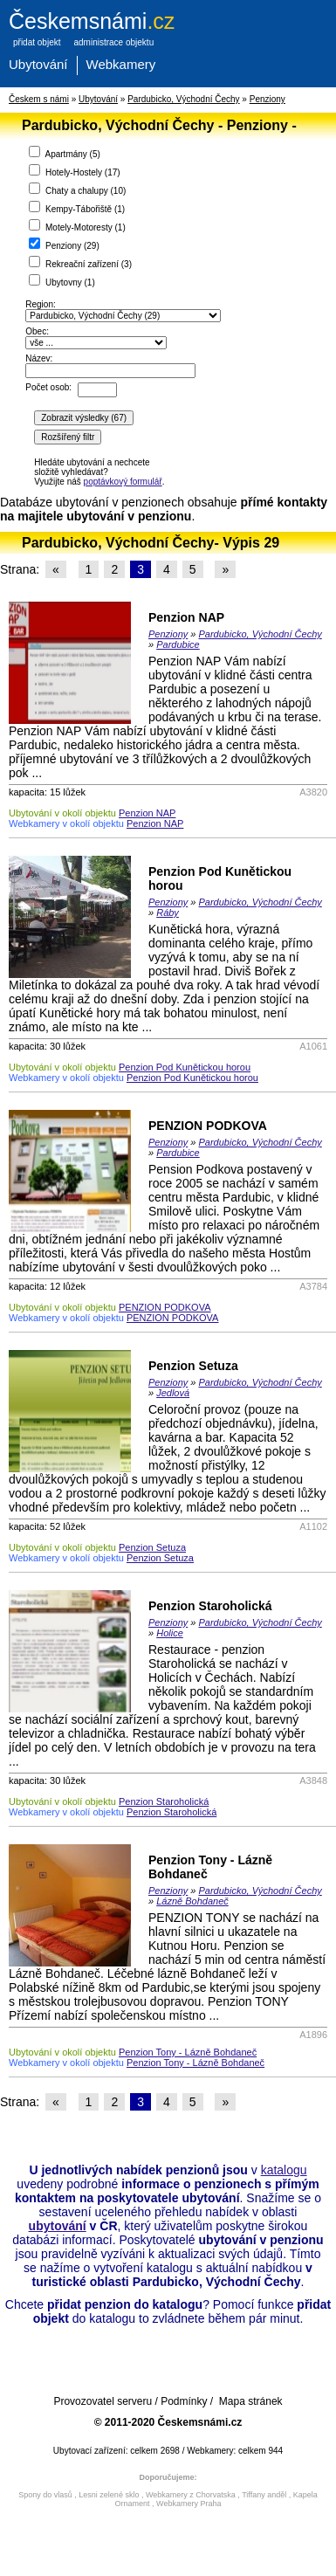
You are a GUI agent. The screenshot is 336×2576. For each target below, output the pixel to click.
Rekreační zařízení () (80, 262)
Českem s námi (39, 99)
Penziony (267, 99)
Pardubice (178, 644)
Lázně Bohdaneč (192, 1901)
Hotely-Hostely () (74, 170)
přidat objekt (36, 42)
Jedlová (172, 1393)
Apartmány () (64, 152)
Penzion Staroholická (210, 1606)
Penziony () (64, 244)
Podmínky (184, 2401)
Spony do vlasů (45, 2494)
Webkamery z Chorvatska (191, 2494)
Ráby (167, 912)
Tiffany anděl (264, 2494)
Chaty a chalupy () (77, 189)
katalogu (284, 2170)
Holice (169, 1633)
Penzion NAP (186, 617)
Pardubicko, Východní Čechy (183, 99)
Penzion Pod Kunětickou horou (184, 1067)
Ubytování (38, 64)
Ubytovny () (61, 280)
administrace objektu (113, 42)
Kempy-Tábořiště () (77, 207)
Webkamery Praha (188, 2503)
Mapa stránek (251, 2401)
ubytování (57, 2226)
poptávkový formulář (123, 481)
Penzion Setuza (193, 1366)
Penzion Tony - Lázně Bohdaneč (188, 2052)
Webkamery (121, 64)
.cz (92, 21)
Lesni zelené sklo (109, 2494)
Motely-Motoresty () (77, 225)
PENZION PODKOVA (207, 1126)
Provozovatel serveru (102, 2401)
